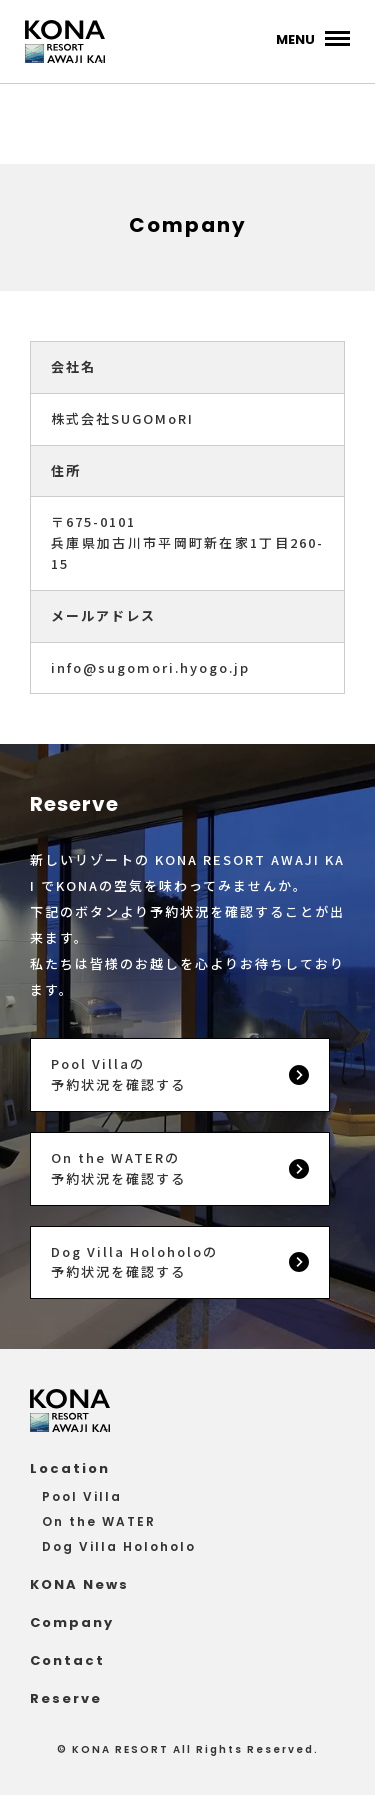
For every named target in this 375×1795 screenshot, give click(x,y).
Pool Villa (82, 1496)
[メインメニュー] (313, 38)
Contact (67, 1660)
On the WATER (99, 1521)
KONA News (79, 1584)
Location (70, 1468)
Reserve (66, 1698)
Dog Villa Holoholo (119, 1546)
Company (72, 1622)
